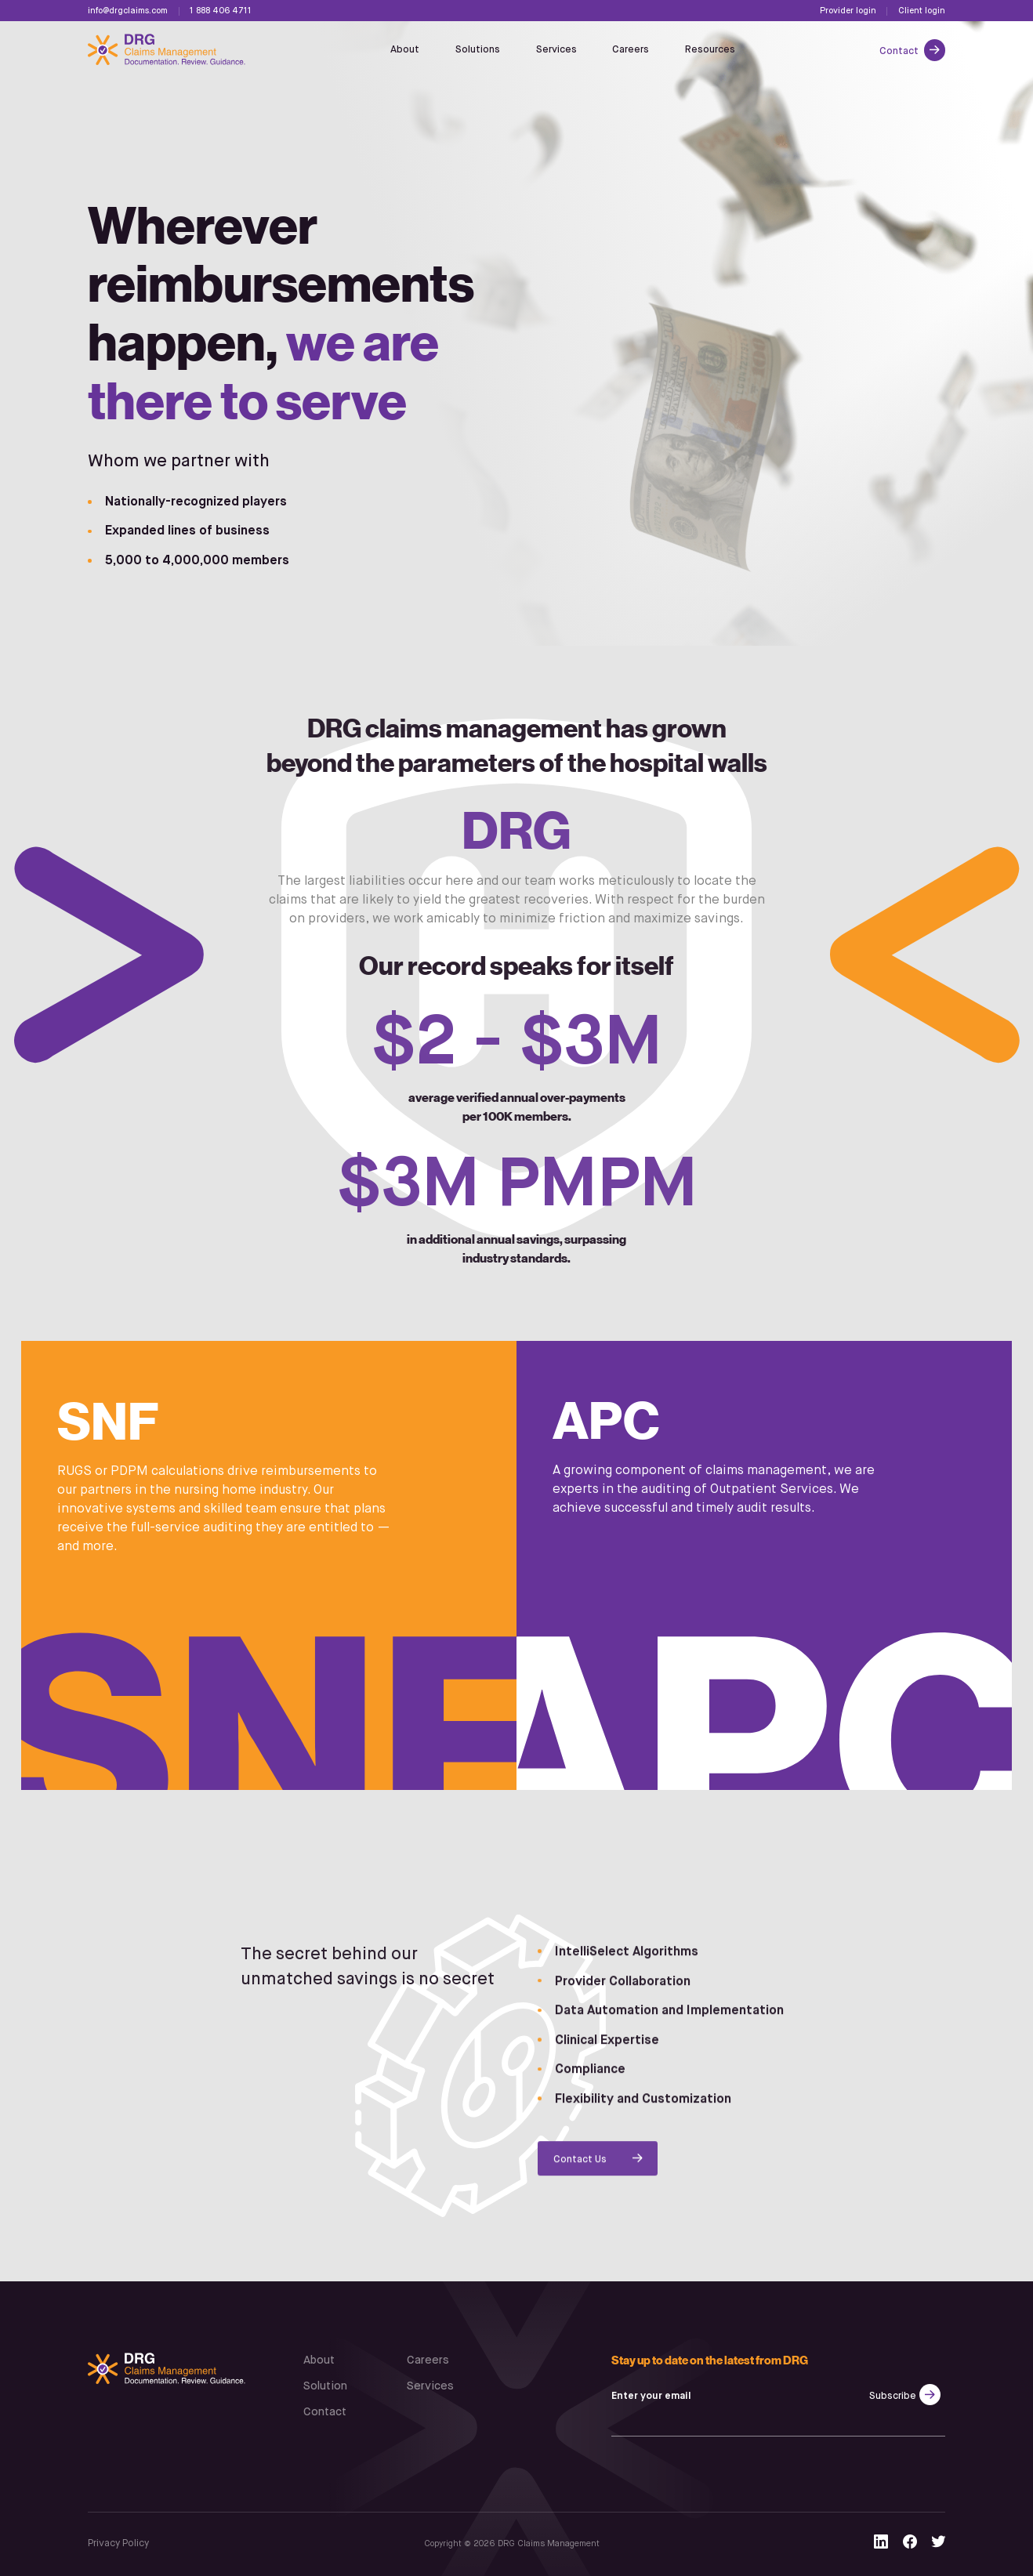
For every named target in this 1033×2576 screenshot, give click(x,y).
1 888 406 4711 (221, 10)
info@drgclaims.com (128, 10)
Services (556, 50)
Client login (921, 10)
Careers (630, 50)
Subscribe (892, 2396)
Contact (900, 51)
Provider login (848, 10)
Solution (325, 2386)
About (404, 50)
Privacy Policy (118, 2543)
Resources (710, 50)
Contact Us (580, 2166)
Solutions (477, 50)
